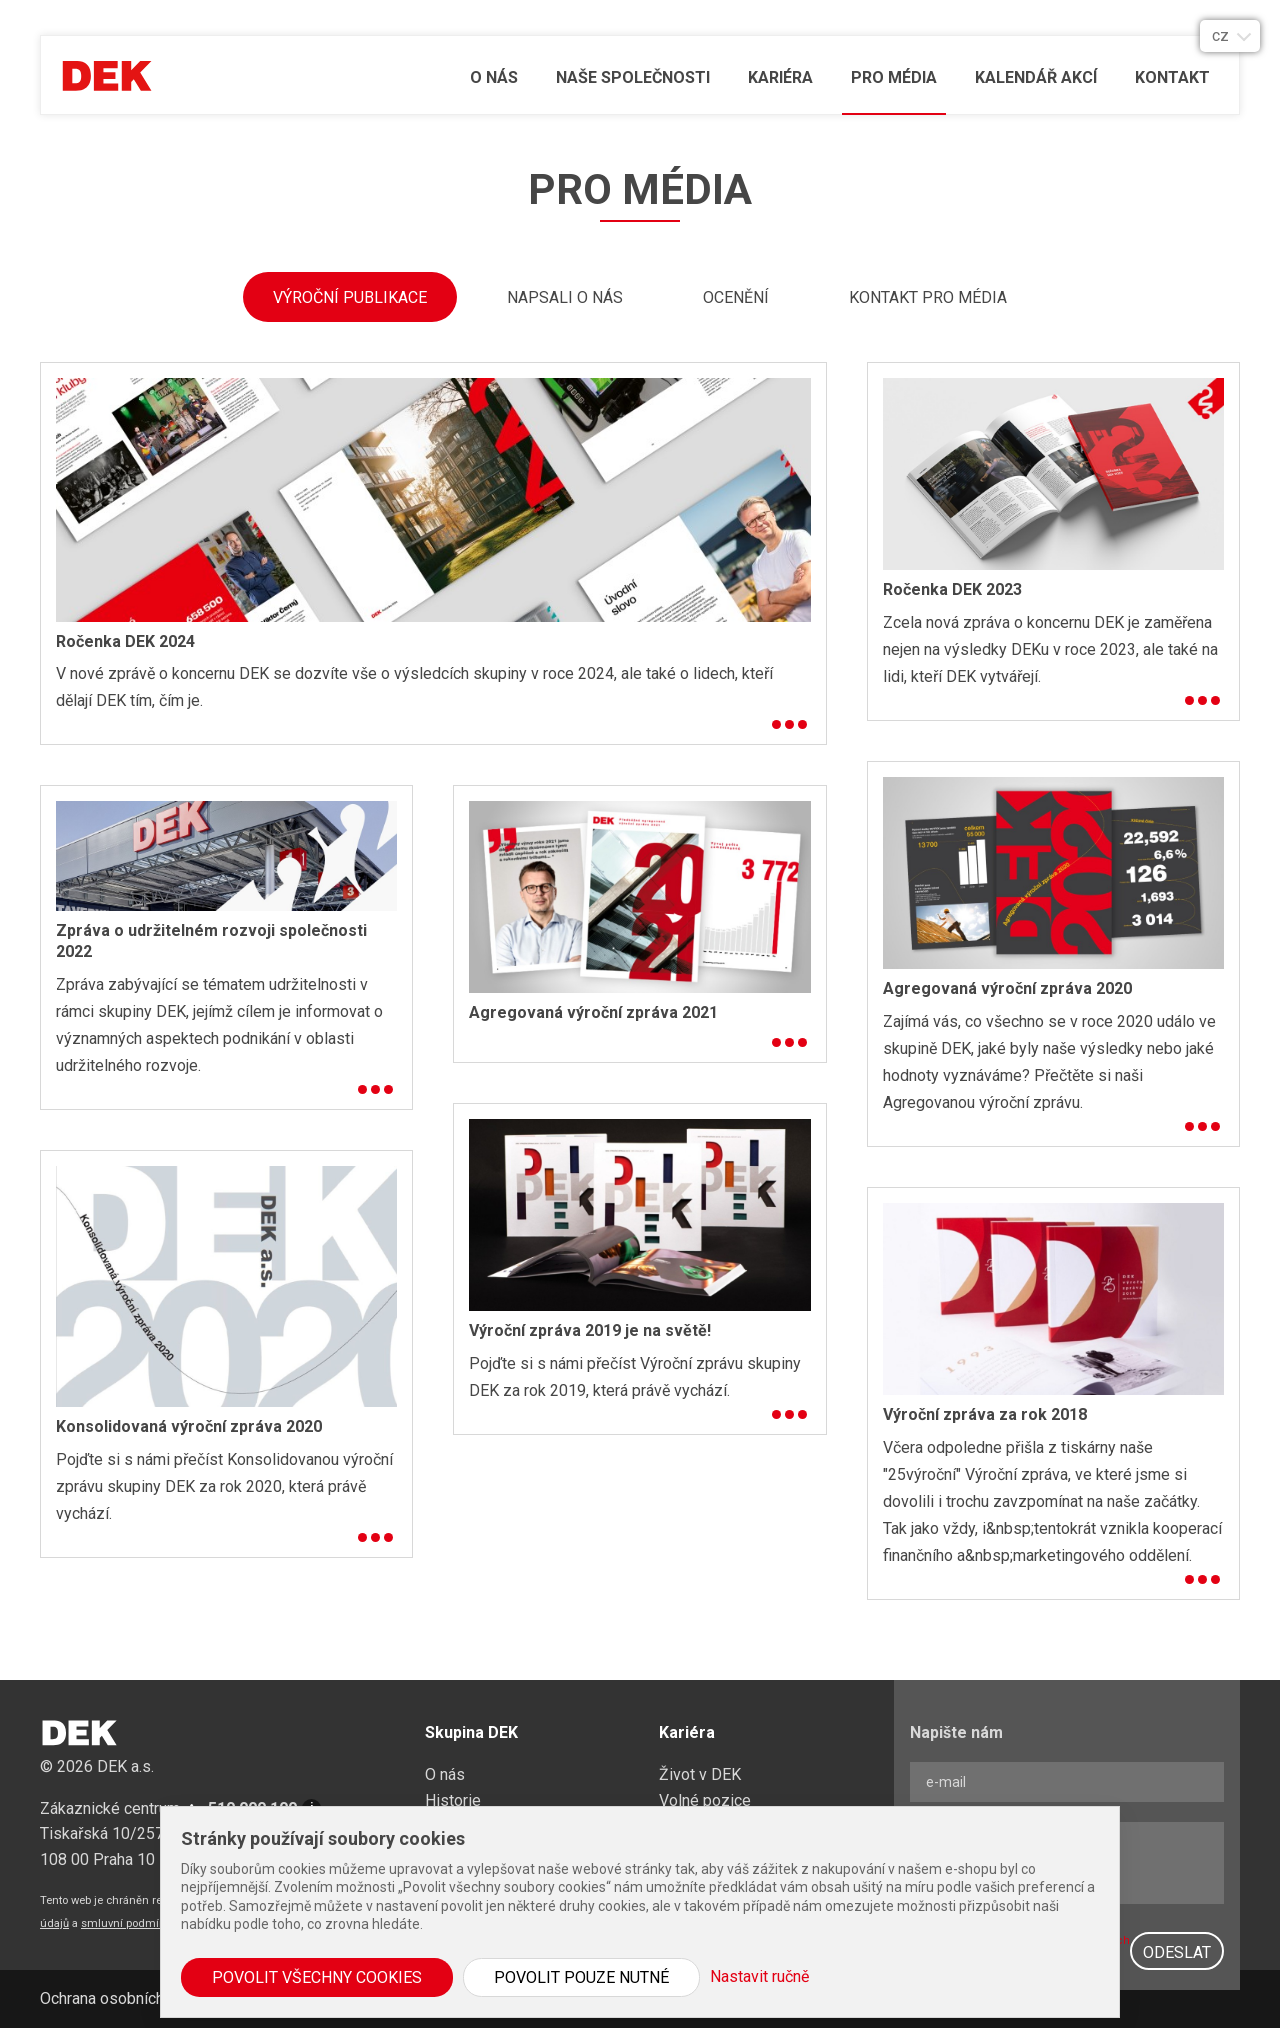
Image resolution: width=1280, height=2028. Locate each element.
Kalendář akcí (1036, 77)
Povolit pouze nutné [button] (581, 1977)
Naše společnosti (633, 77)
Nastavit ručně (759, 1976)
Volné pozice (705, 1800)
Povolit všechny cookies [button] (317, 1977)
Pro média (894, 77)
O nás (494, 77)
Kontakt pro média (928, 297)
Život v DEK (700, 1774)
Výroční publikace (350, 297)
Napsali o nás (565, 297)
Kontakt (1172, 77)
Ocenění (736, 297)
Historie (453, 1800)
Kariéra (780, 77)
